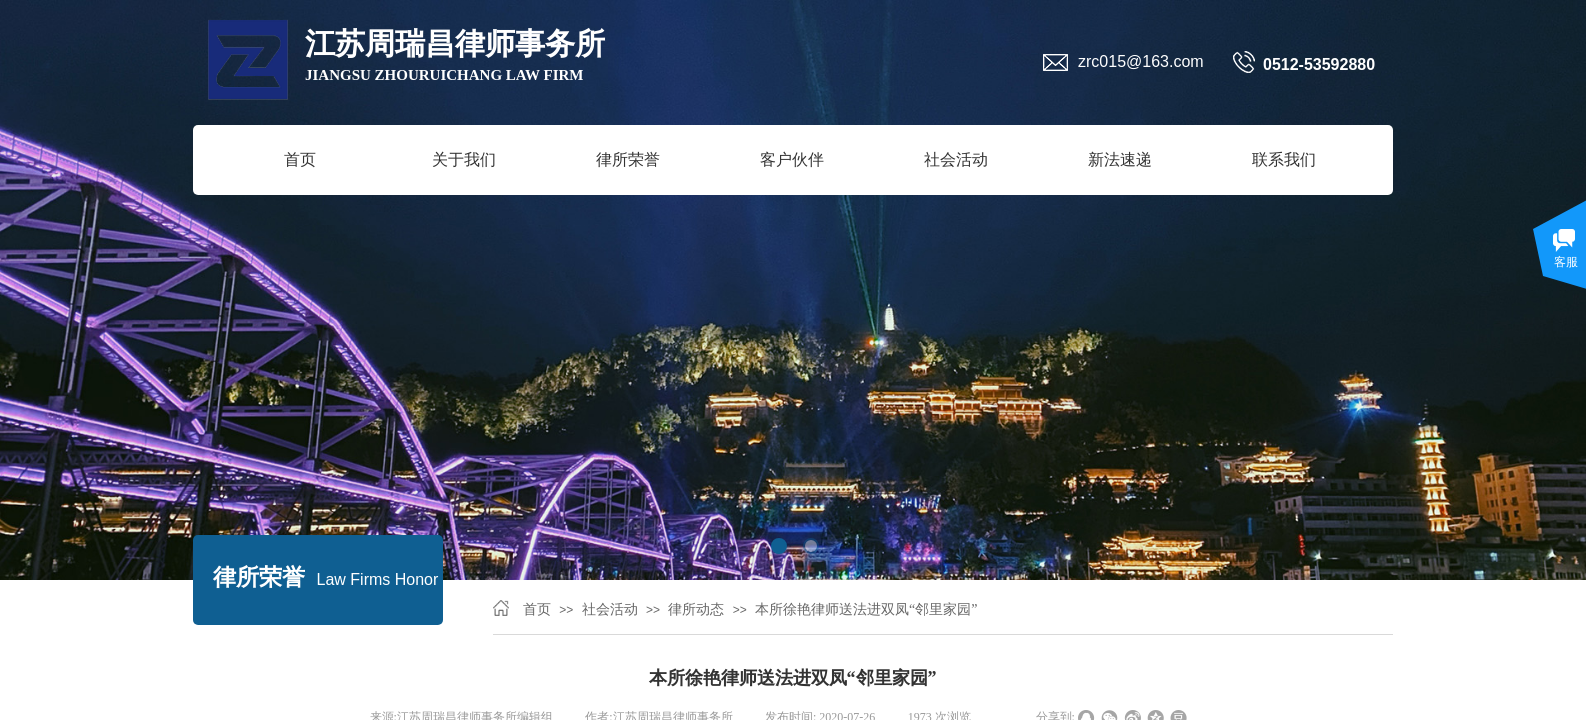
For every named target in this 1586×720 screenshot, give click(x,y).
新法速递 (1120, 159)
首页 (300, 159)
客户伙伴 (792, 159)
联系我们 (1284, 159)
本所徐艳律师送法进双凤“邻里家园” (866, 609)
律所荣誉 (628, 159)
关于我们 (464, 159)
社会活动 (956, 159)
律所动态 (696, 609)
